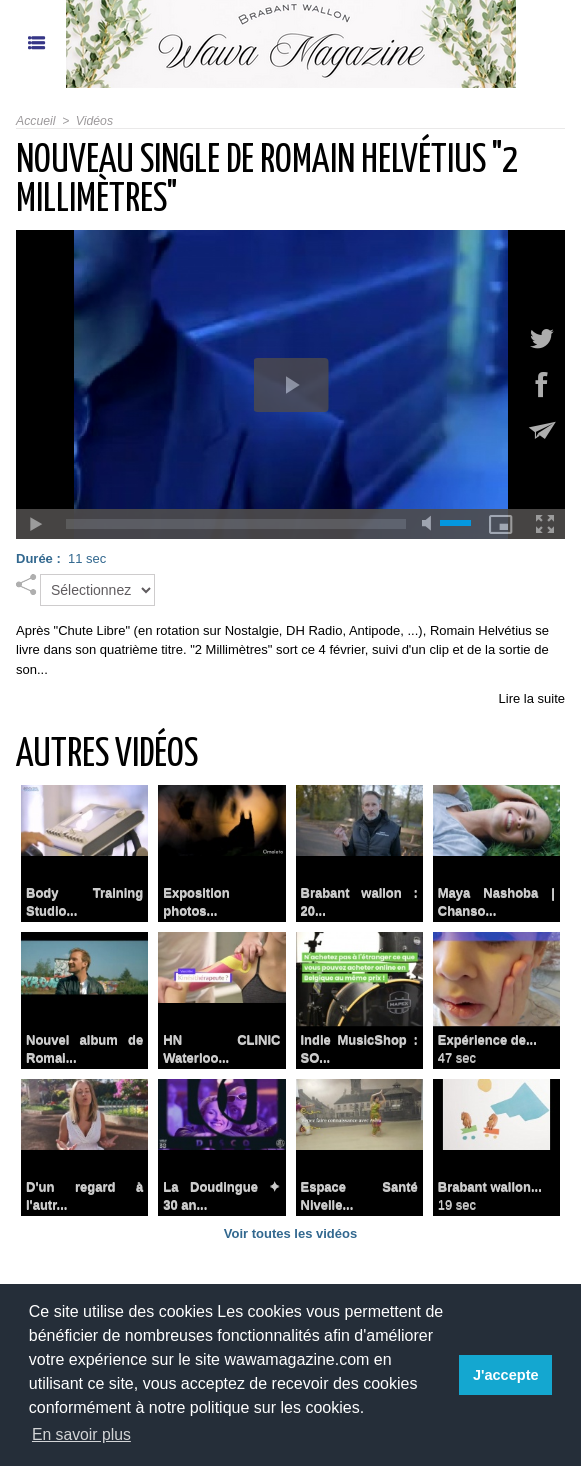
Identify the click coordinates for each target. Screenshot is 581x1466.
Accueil (35, 121)
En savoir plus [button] (82, 1434)
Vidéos (93, 121)
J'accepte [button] (506, 1375)
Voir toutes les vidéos (290, 1233)
